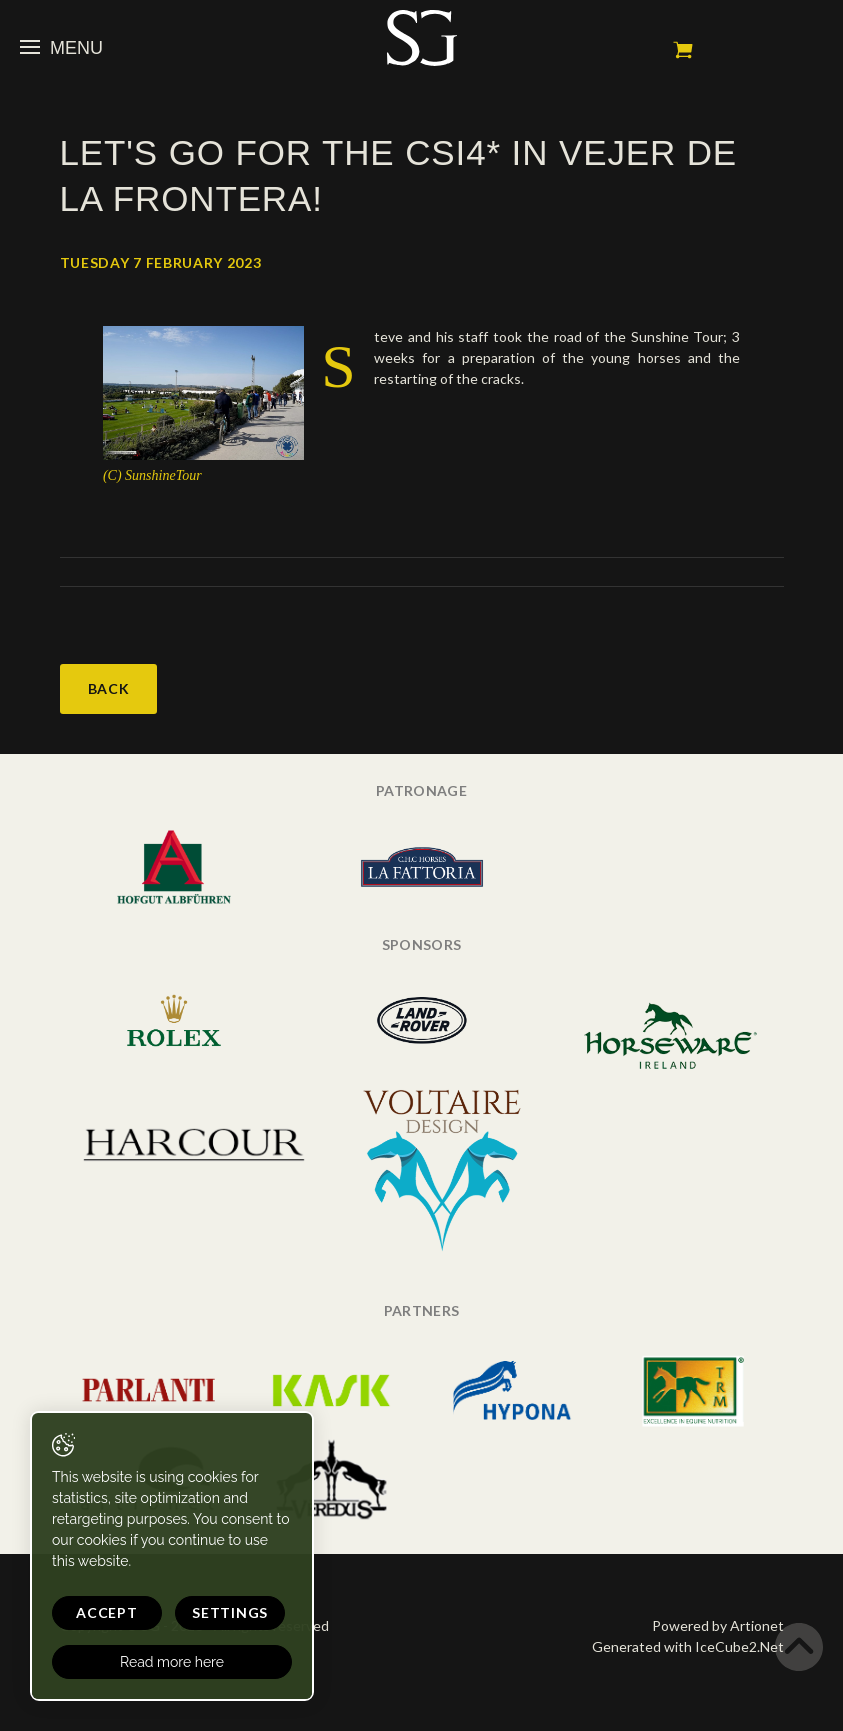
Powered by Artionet (718, 1625)
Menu (61, 48)
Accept (106, 1612)
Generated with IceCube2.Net (688, 1646)
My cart (683, 50)
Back (109, 688)
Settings (230, 1612)
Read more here (172, 1662)
